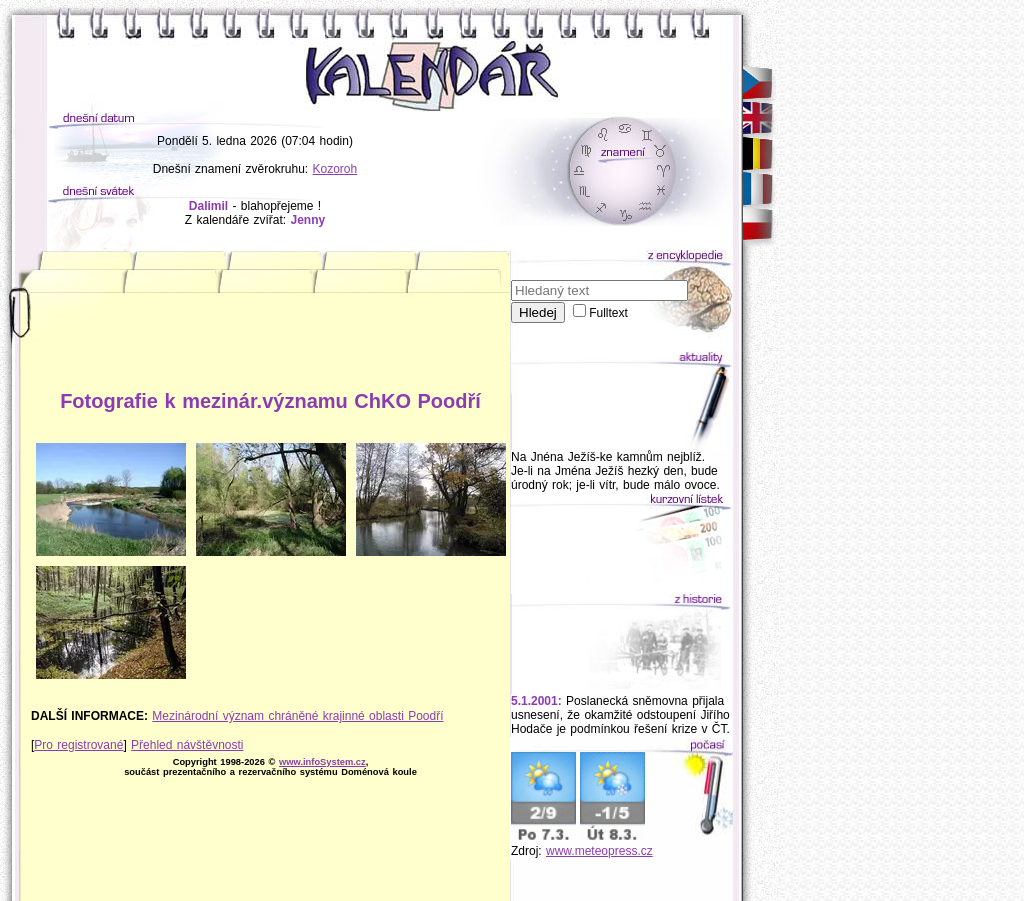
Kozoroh (335, 169)
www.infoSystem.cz (322, 762)
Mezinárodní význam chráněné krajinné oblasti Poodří (297, 716)
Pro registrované (78, 745)
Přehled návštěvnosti (187, 745)
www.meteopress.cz (599, 851)
